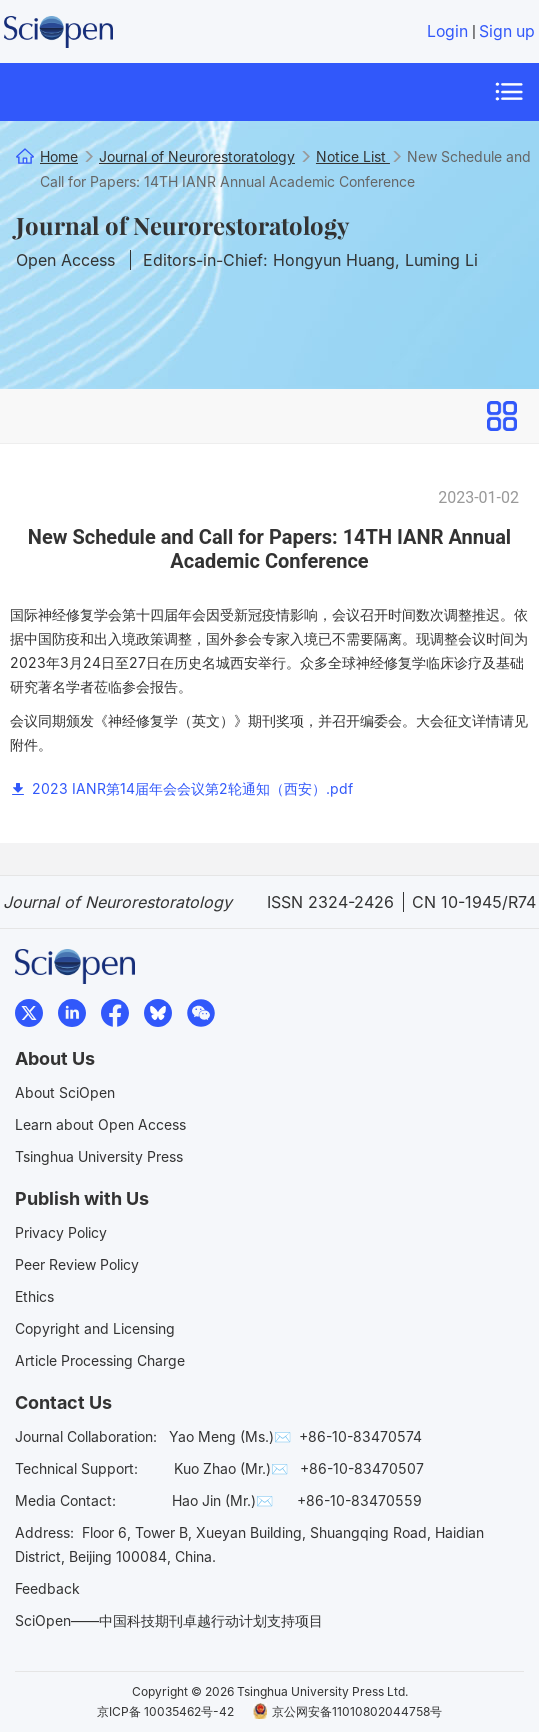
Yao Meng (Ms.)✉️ (230, 1436)
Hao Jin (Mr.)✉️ (222, 1500)
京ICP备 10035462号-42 (165, 1711)
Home (59, 156)
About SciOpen (65, 1092)
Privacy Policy (61, 1232)
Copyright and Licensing (95, 1328)
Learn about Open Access (100, 1124)
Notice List (353, 156)
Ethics (34, 1296)
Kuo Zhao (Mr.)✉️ (231, 1468)
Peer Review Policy (77, 1264)
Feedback (47, 1588)
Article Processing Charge (100, 1360)
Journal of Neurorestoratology (182, 225)
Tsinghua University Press (99, 1156)
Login (447, 31)
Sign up (507, 31)
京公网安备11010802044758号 (347, 1711)
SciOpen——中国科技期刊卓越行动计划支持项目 (169, 1620)
